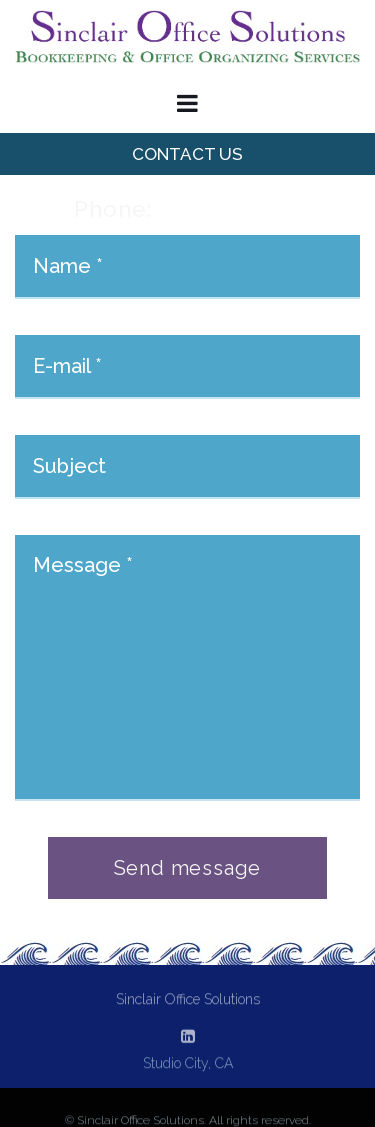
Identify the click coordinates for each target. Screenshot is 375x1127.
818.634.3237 (227, 209)
